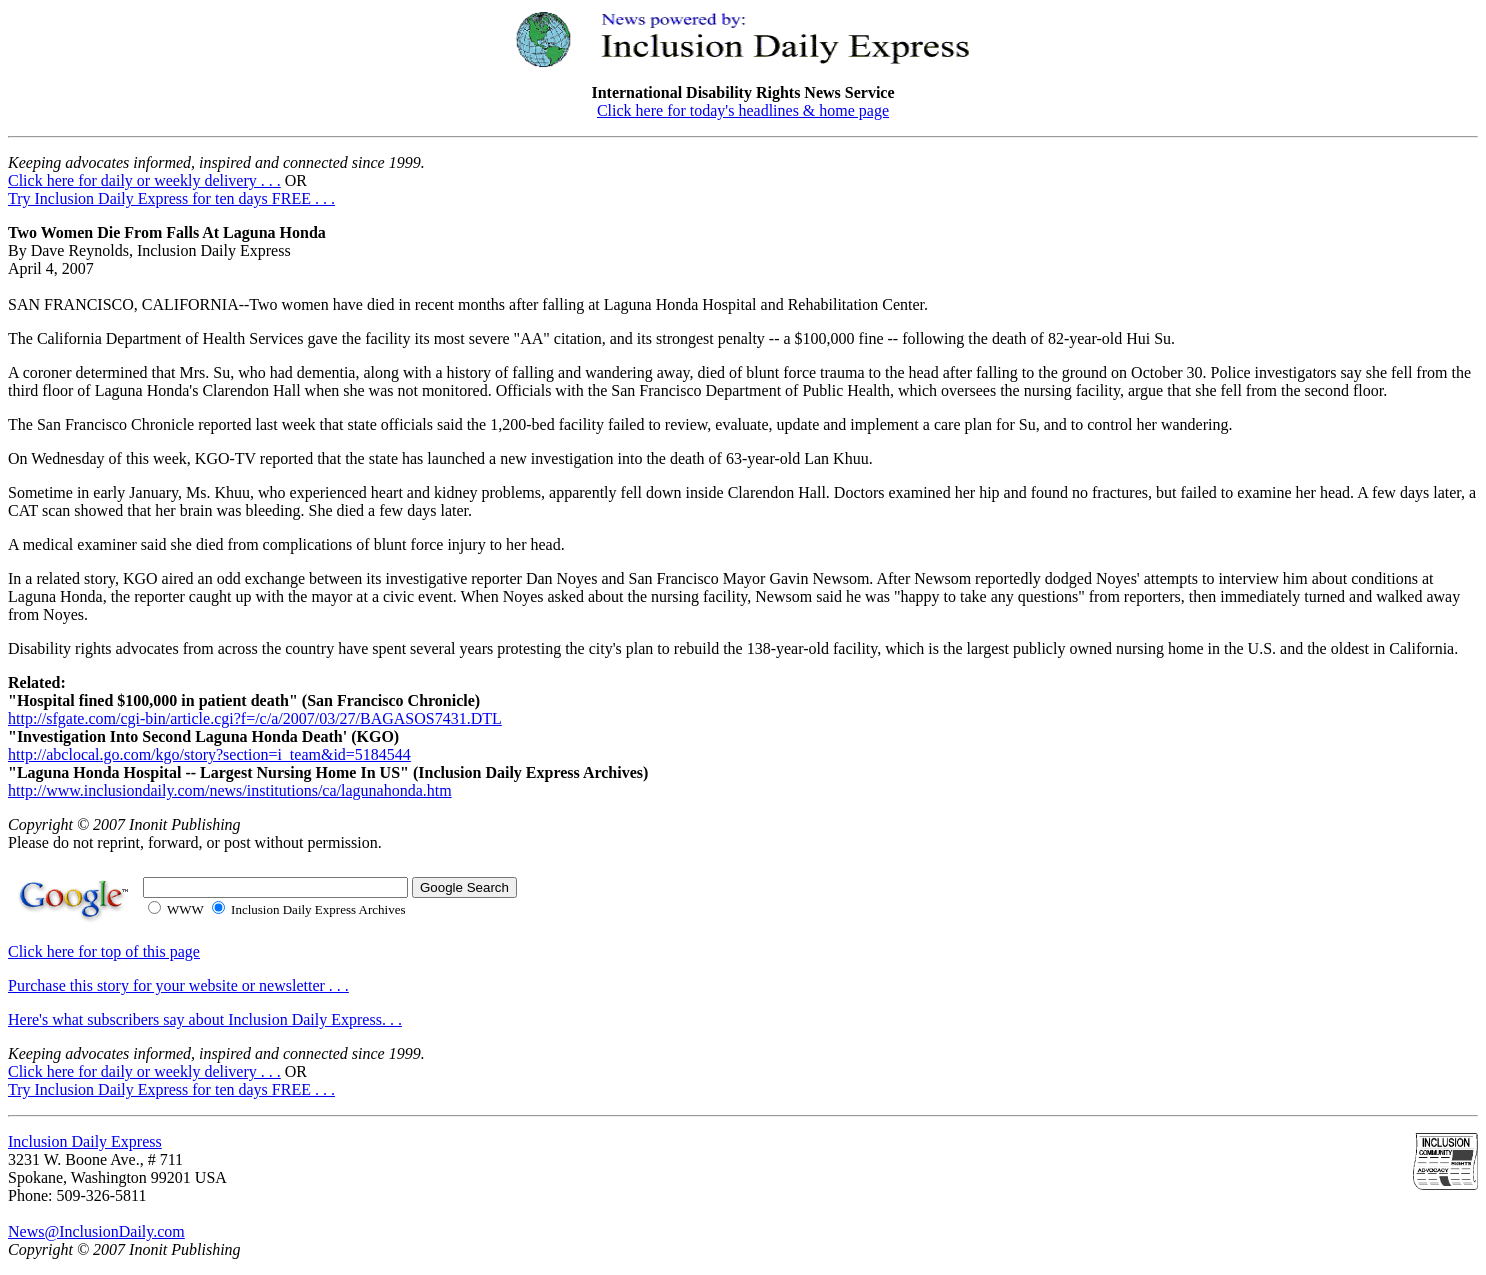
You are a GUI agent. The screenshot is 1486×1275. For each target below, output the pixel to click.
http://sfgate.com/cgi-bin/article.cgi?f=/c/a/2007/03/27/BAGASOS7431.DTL (255, 718)
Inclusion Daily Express (85, 1141)
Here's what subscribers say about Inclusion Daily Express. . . (205, 1019)
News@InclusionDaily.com (96, 1231)
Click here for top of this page (104, 951)
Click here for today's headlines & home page (743, 110)
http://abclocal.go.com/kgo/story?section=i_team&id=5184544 (209, 754)
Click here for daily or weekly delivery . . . (144, 180)
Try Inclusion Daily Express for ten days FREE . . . (171, 198)
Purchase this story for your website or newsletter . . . (178, 985)
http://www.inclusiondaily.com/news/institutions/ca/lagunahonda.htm (230, 790)
